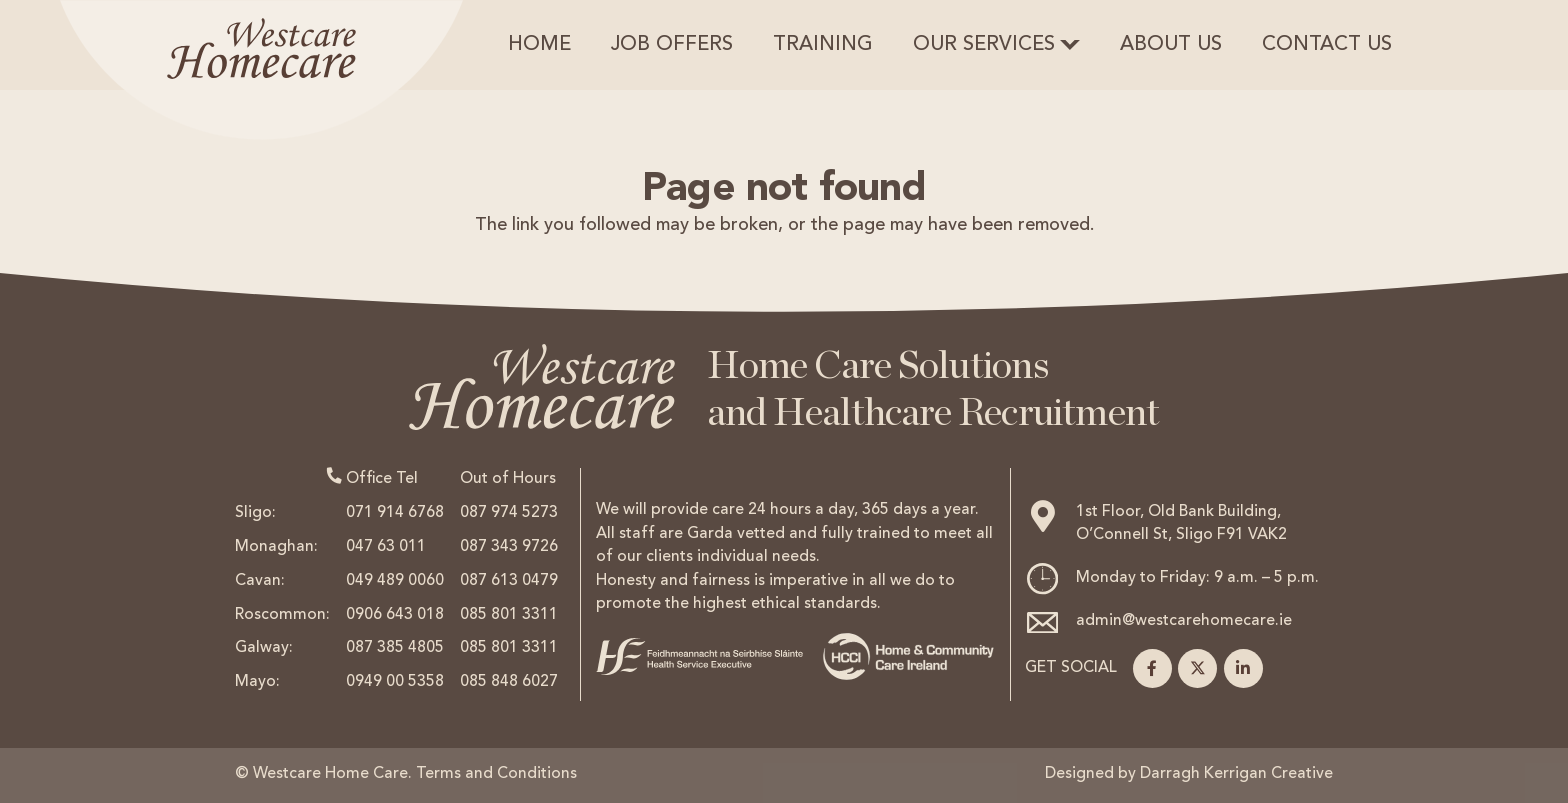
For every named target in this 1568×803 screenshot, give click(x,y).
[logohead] (261, 70)
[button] (1070, 45)
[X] (1197, 668)
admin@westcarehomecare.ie (1184, 621)
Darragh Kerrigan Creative (1236, 774)
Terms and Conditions (496, 774)
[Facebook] (1152, 668)
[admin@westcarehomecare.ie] (1050, 622)
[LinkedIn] (1243, 668)
